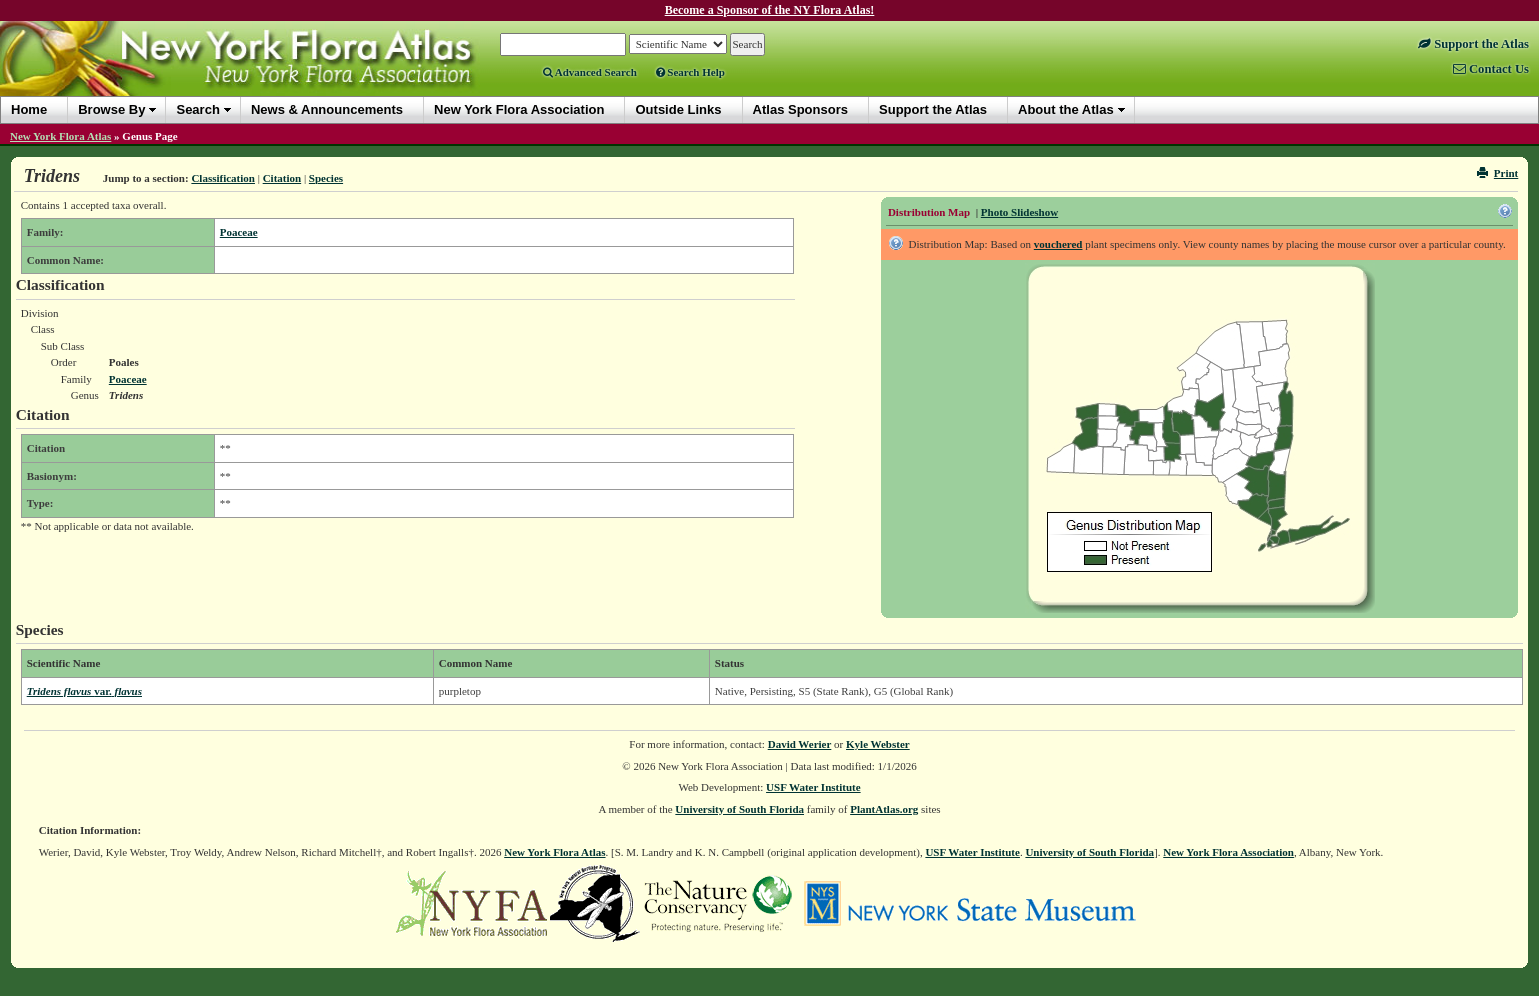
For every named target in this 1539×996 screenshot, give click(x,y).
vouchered (1058, 244)
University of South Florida (739, 809)
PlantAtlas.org (884, 809)
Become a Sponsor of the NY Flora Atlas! (770, 10)
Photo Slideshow (1019, 212)
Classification (223, 178)
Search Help (690, 72)
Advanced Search (590, 72)
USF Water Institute (813, 787)
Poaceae (239, 232)
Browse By (111, 109)
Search (197, 109)
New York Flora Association (1228, 852)
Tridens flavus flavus (84, 691)
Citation (282, 178)
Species (326, 178)
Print (1497, 173)
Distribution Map (929, 212)
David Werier (800, 744)
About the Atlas (1066, 109)
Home (29, 109)
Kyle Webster (878, 744)
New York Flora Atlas (60, 136)
